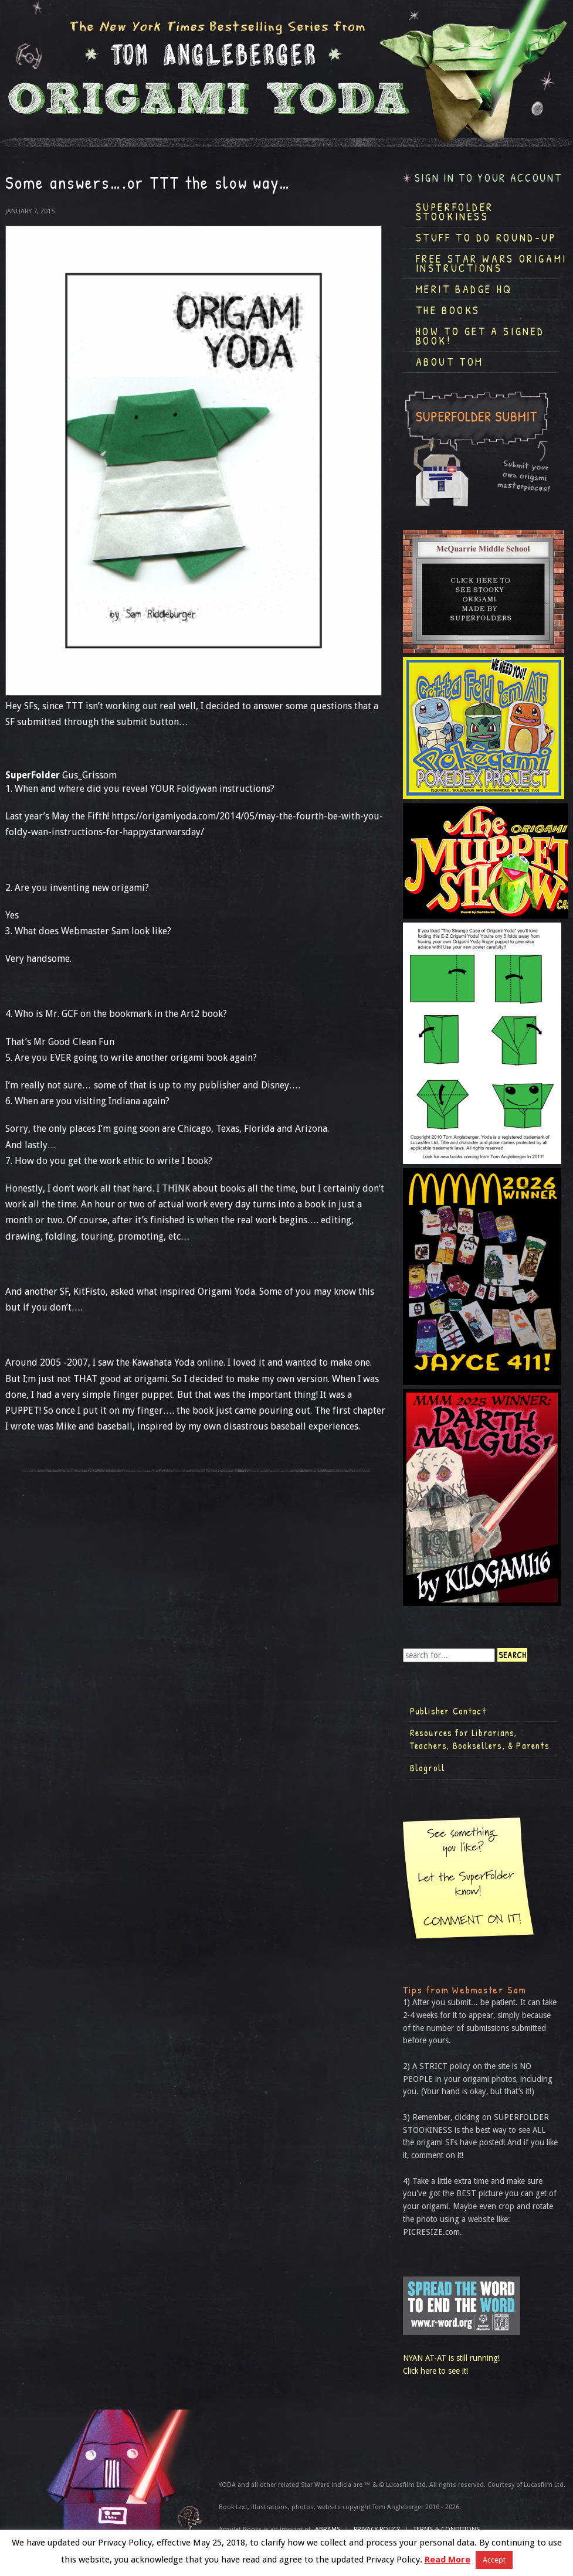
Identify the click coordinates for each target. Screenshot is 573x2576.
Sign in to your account (488, 178)
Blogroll (428, 1767)
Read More (447, 2559)
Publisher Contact (448, 1710)
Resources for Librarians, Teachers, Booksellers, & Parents (480, 1739)
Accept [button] (494, 2559)
